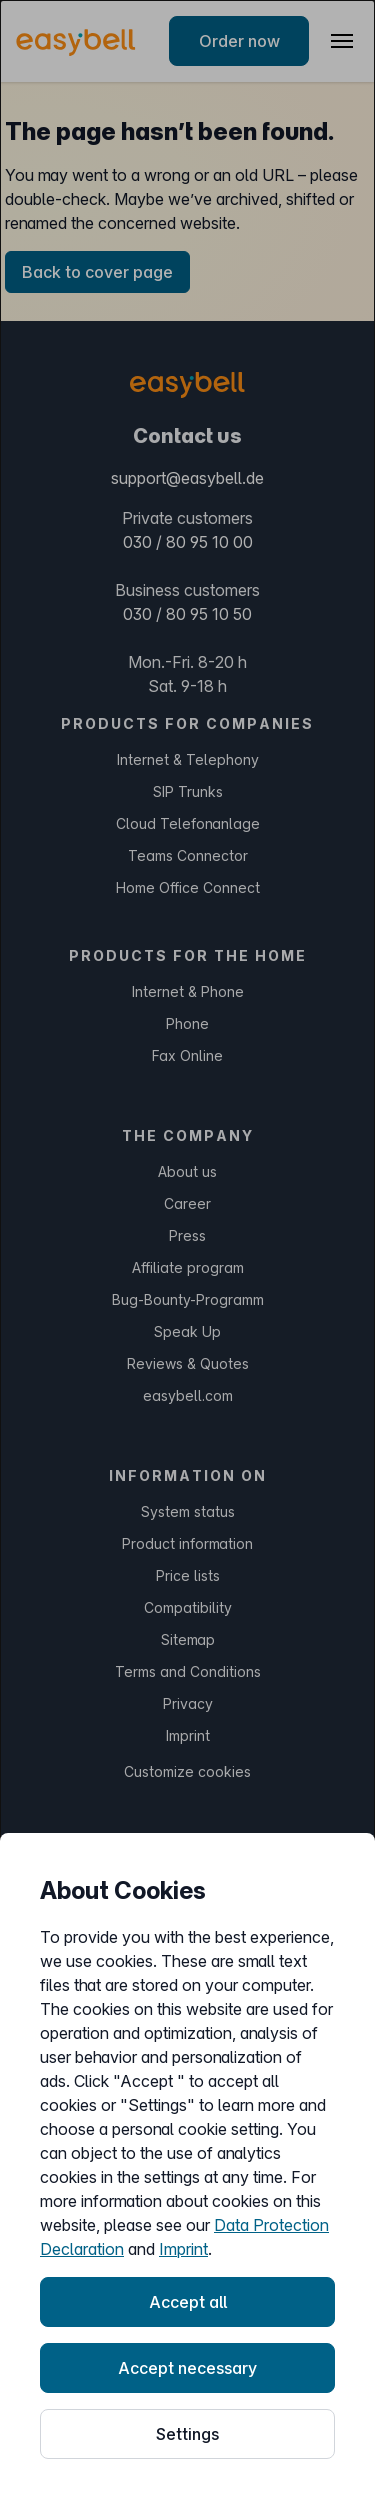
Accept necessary (187, 2368)
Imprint (183, 2249)
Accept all (188, 2302)
